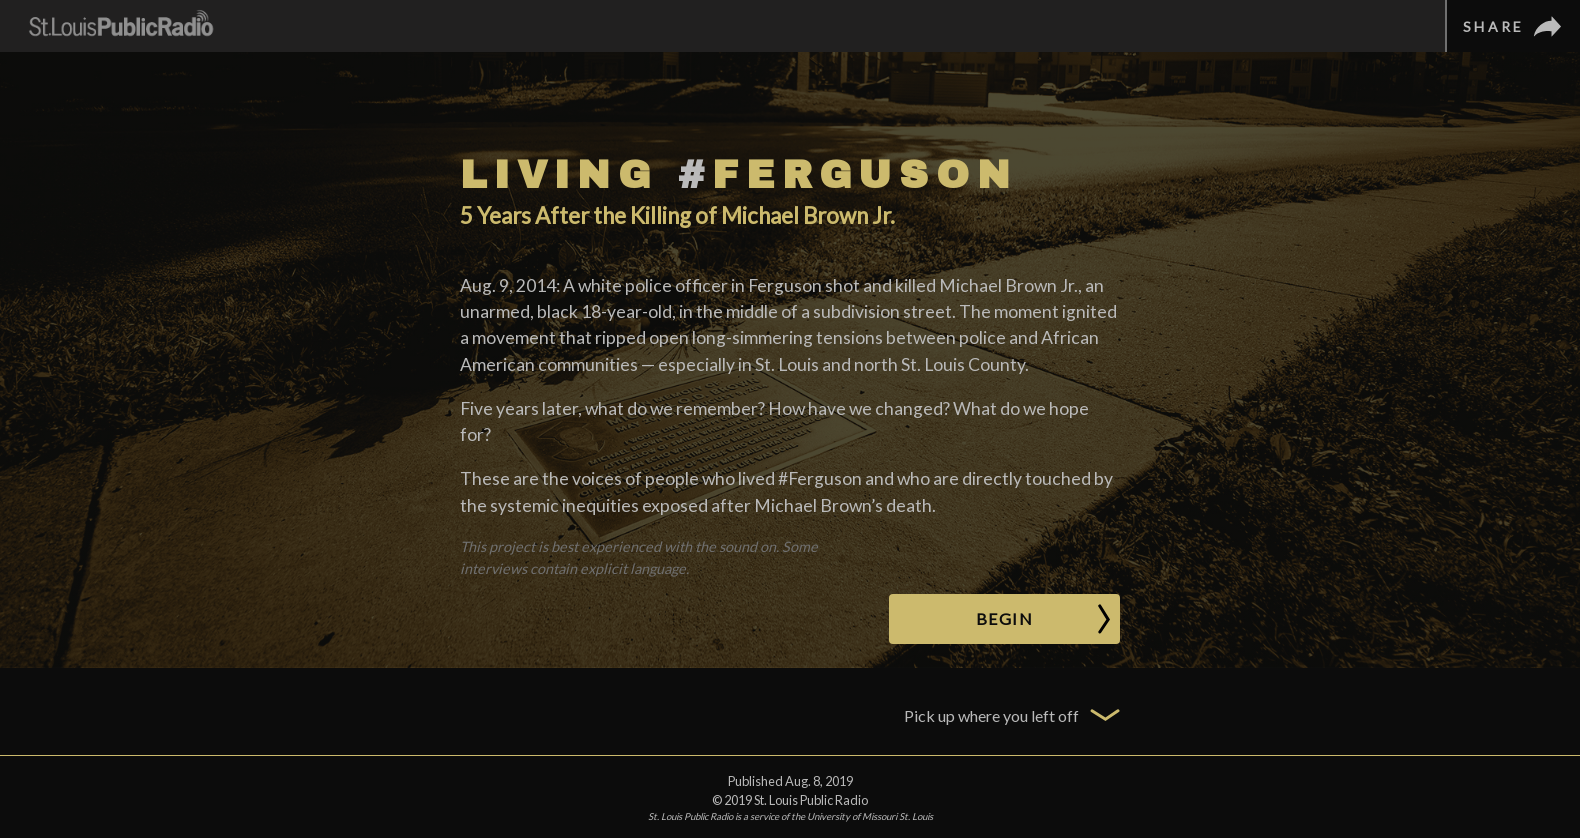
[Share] (1512, 26)
